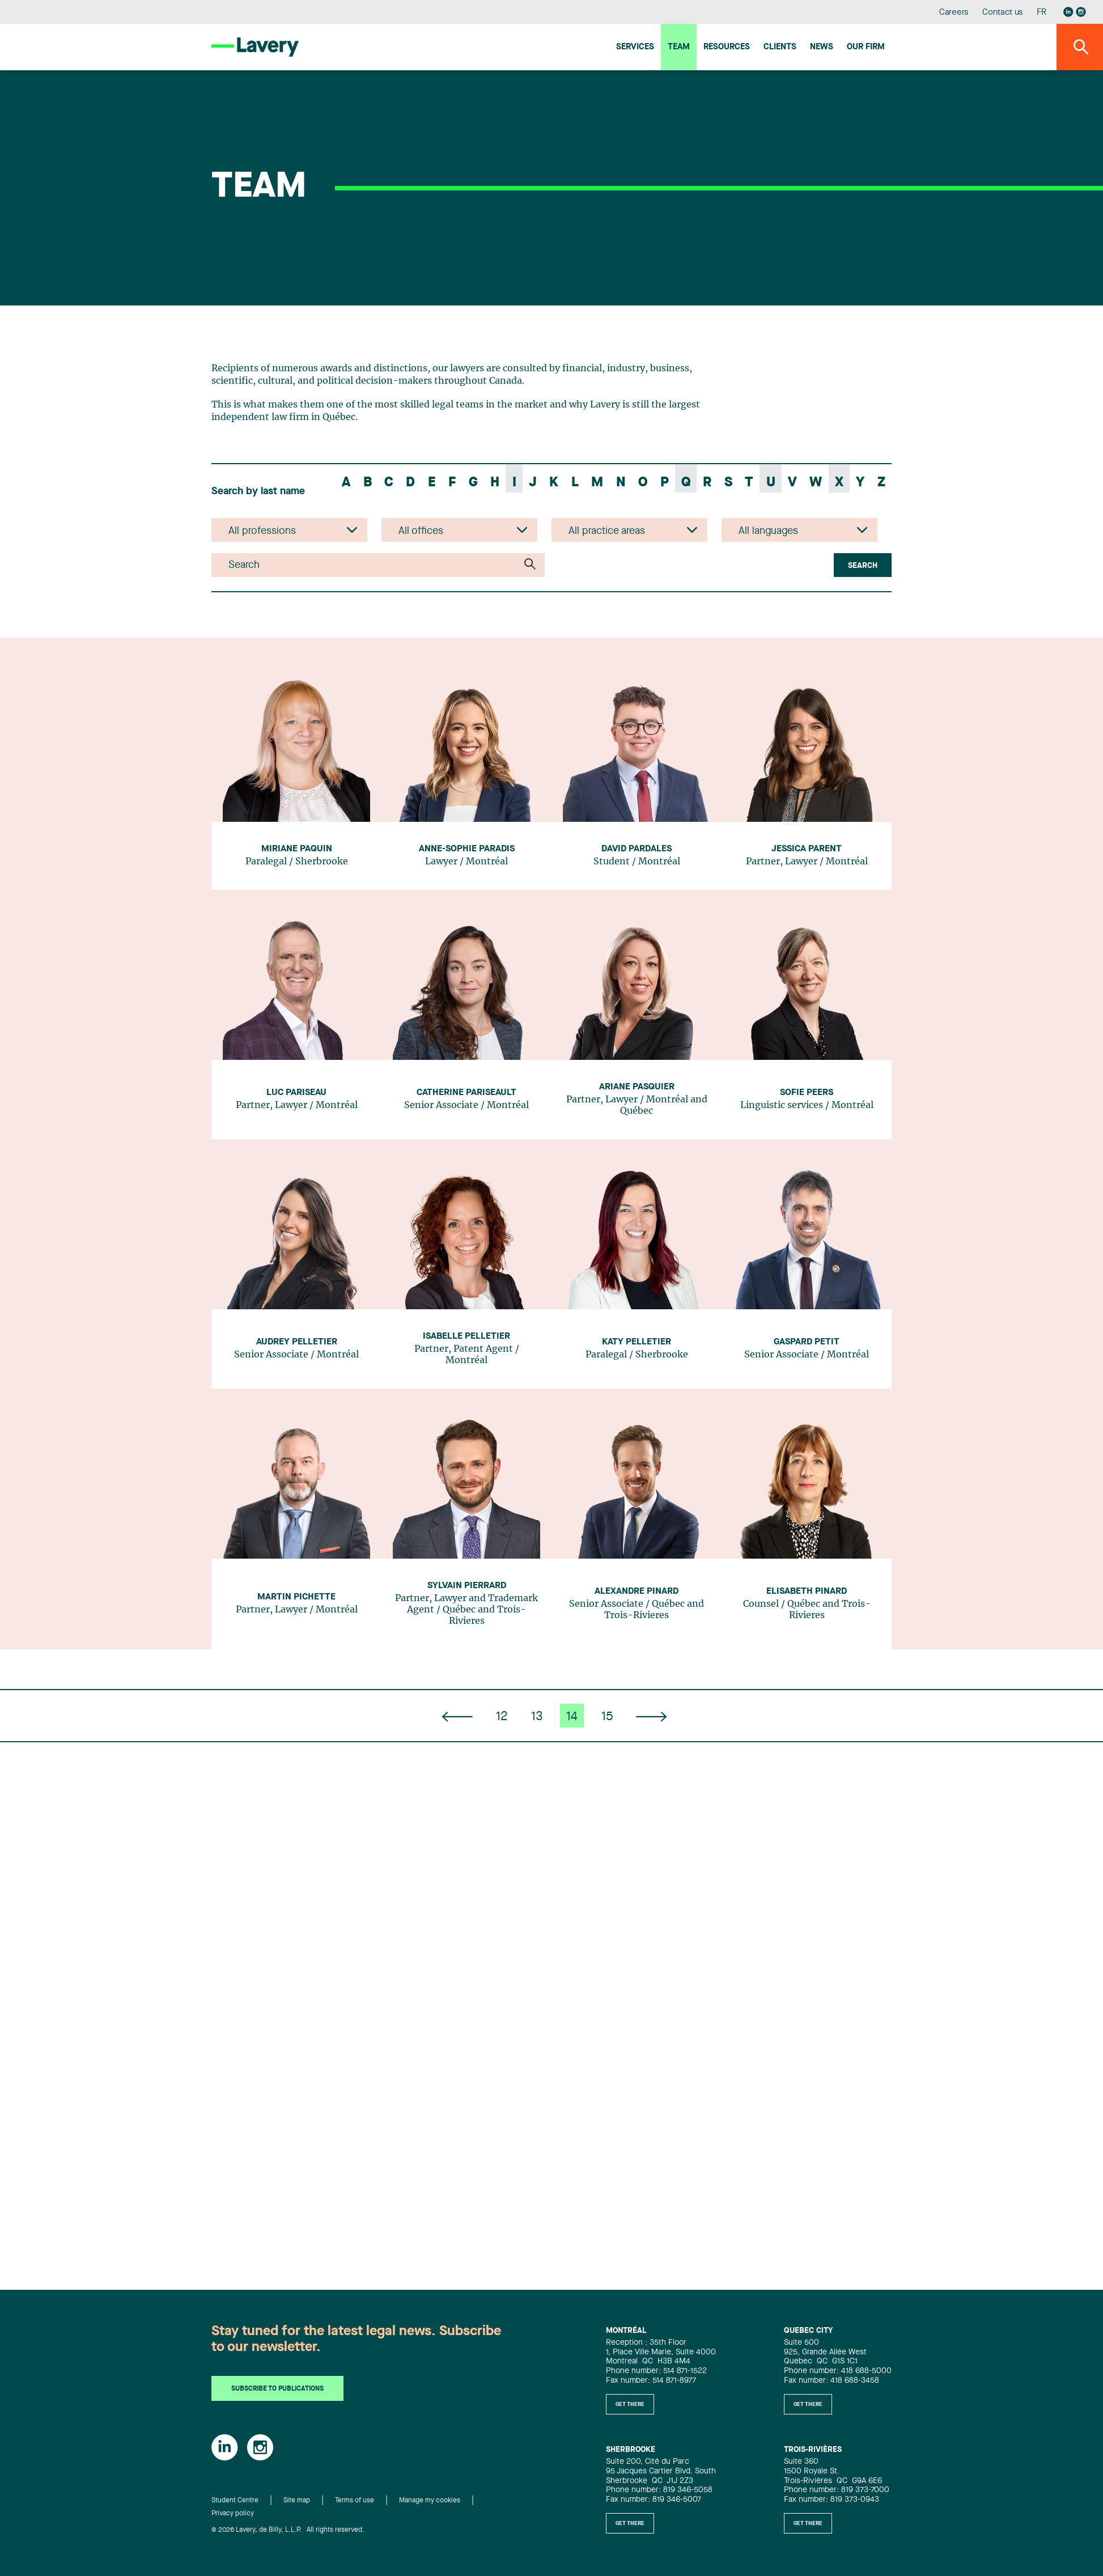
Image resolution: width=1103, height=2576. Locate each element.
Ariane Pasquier (636, 1087)
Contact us (1002, 13)
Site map (296, 2500)
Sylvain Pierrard (466, 1585)
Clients (779, 47)
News (821, 47)
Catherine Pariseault (466, 1092)
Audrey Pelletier (296, 1342)
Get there (630, 2404)
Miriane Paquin (296, 849)
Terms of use (354, 2500)
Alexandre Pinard (636, 1591)
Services (635, 47)
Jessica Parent (806, 849)
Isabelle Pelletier (466, 1336)
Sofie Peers (806, 1092)
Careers (954, 13)
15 (607, 1717)
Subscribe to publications (277, 2389)
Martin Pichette (296, 1597)
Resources (726, 47)
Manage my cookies (429, 2500)
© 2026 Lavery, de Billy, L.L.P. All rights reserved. (287, 2530)
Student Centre (234, 2500)
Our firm (866, 47)
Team (679, 47)
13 (537, 1717)
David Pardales (636, 849)
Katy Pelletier (636, 1342)
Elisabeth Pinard (806, 1591)
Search (862, 566)
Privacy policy (232, 2513)
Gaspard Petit (806, 1342)
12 (502, 1717)
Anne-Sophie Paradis (467, 849)
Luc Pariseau (296, 1092)
